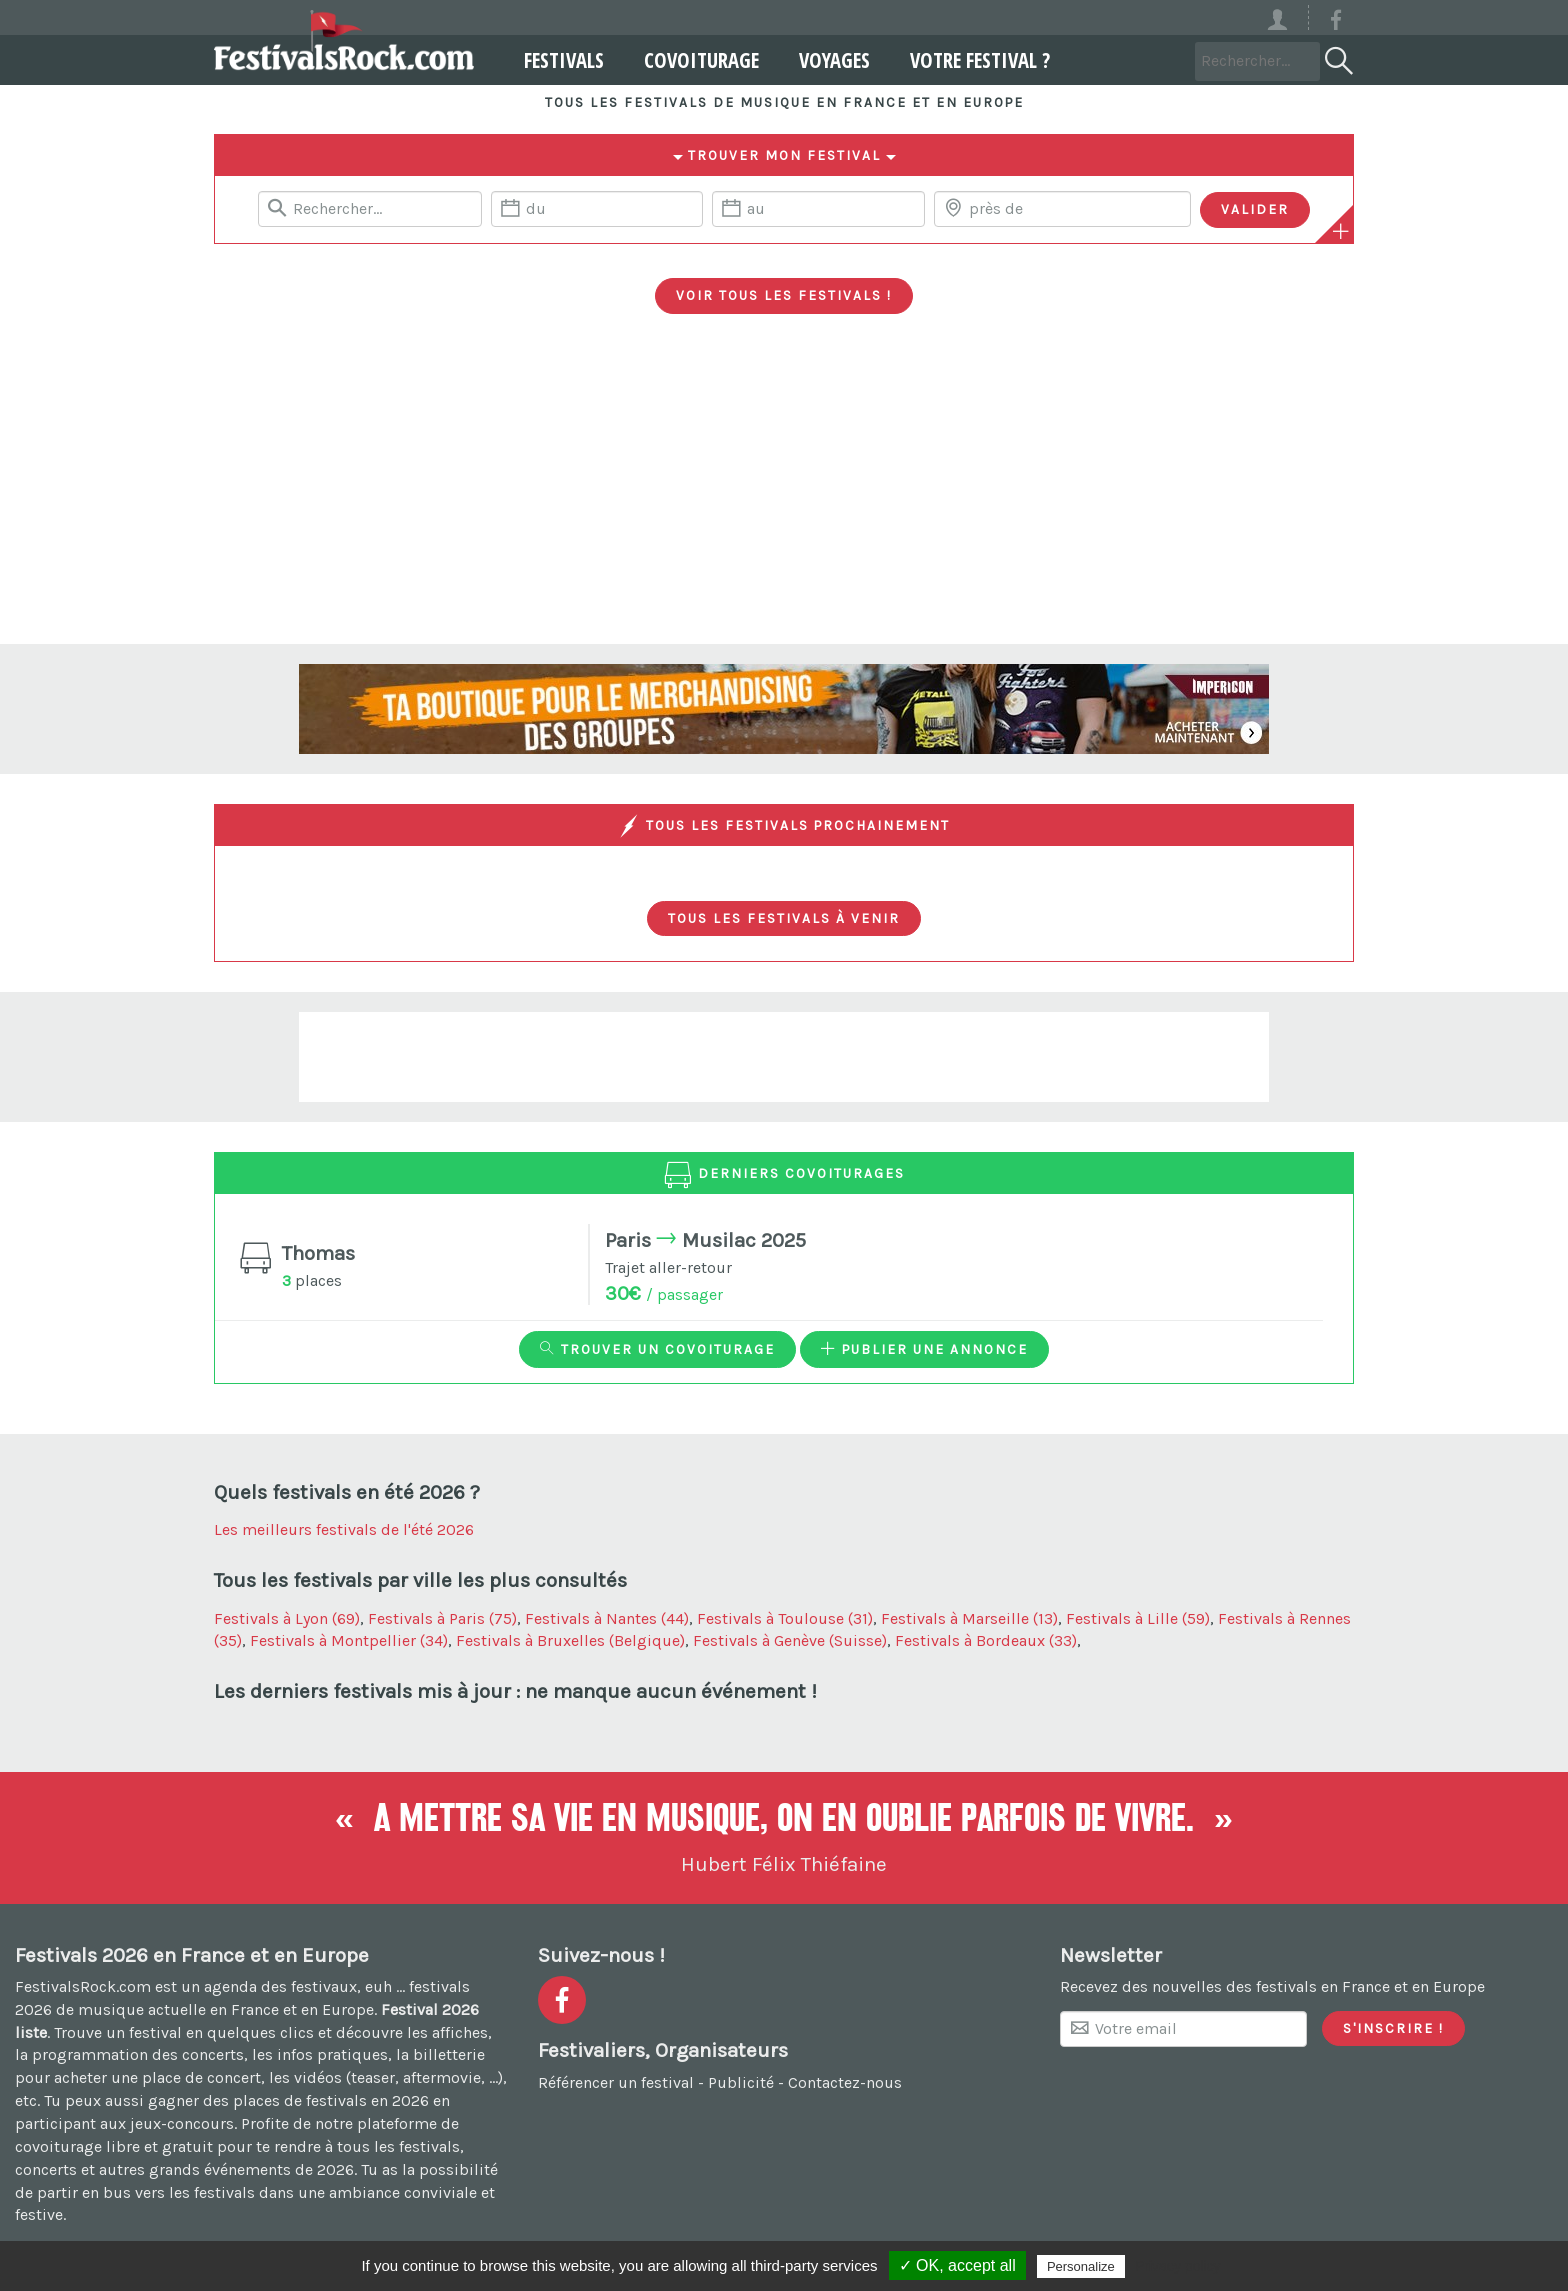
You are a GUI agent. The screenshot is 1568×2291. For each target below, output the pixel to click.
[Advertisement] (784, 494)
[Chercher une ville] (1062, 209)
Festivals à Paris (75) (442, 1618)
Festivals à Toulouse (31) (785, 1618)
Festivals (554, 60)
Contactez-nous (845, 2082)
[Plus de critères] (1341, 231)
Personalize (1081, 2266)
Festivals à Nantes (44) (607, 1618)
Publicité (741, 2082)
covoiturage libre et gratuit (114, 2146)
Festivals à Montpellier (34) (349, 1640)
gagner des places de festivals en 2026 (288, 2100)
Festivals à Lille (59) (1138, 1618)
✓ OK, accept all (957, 2265)
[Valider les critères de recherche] (1255, 210)
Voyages (824, 60)
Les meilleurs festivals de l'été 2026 (344, 1529)
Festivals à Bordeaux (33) (986, 1640)
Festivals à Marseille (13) (969, 1618)
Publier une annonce (924, 1349)
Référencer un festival (616, 2082)
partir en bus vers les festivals (146, 2192)
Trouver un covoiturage (657, 1349)
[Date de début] (597, 209)
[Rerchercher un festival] (370, 209)
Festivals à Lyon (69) (287, 1618)
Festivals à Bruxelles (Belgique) (570, 1640)
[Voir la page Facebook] (1336, 23)
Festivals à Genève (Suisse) (790, 1640)
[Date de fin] (818, 209)
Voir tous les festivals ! (784, 295)
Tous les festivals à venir (784, 918)
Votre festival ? (970, 60)
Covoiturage (691, 60)
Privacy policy (1178, 2266)
